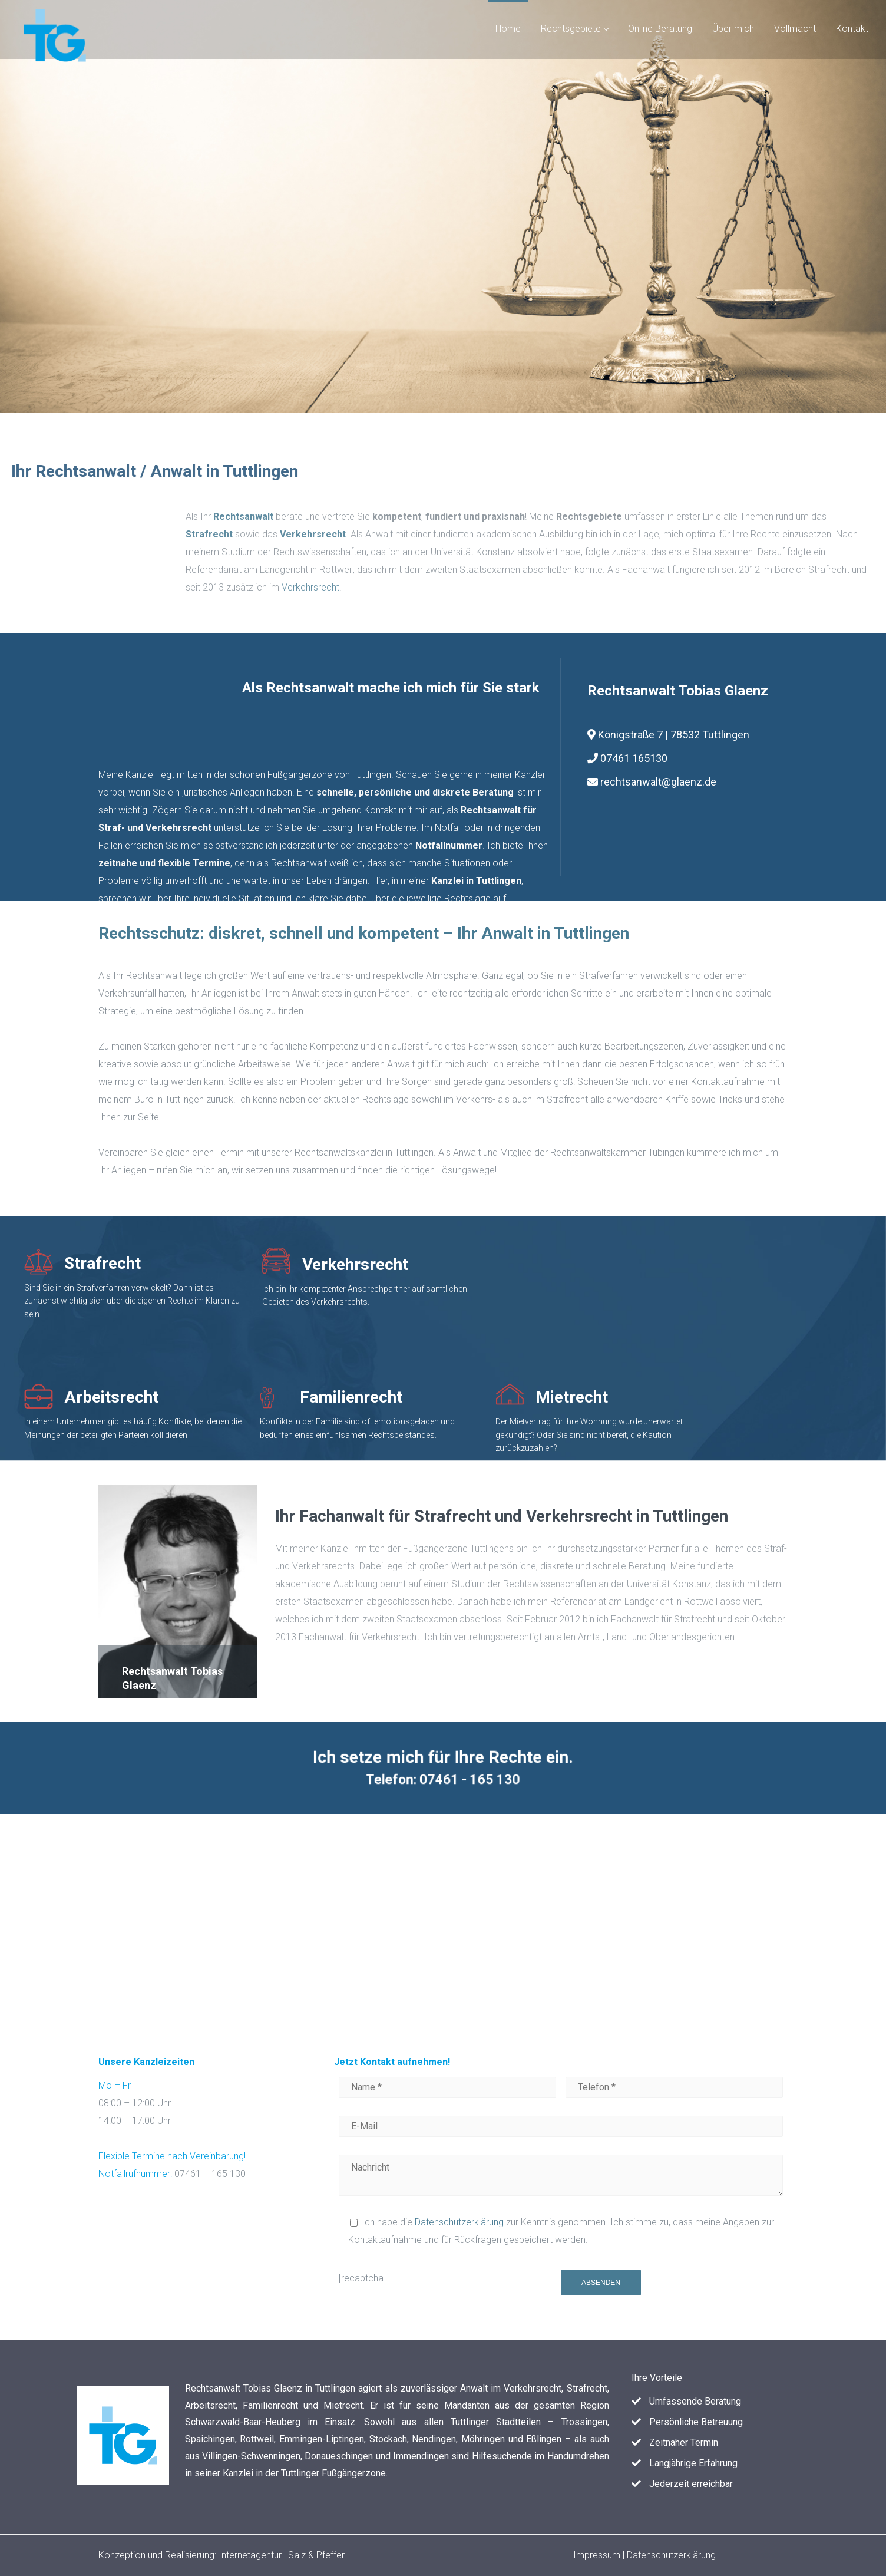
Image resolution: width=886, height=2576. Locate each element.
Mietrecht (468, 1397)
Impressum (598, 2555)
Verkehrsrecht (760, 587)
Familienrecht (248, 1397)
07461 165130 (627, 758)
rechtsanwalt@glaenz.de (658, 782)
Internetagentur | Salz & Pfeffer (282, 2555)
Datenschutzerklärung (459, 2222)
